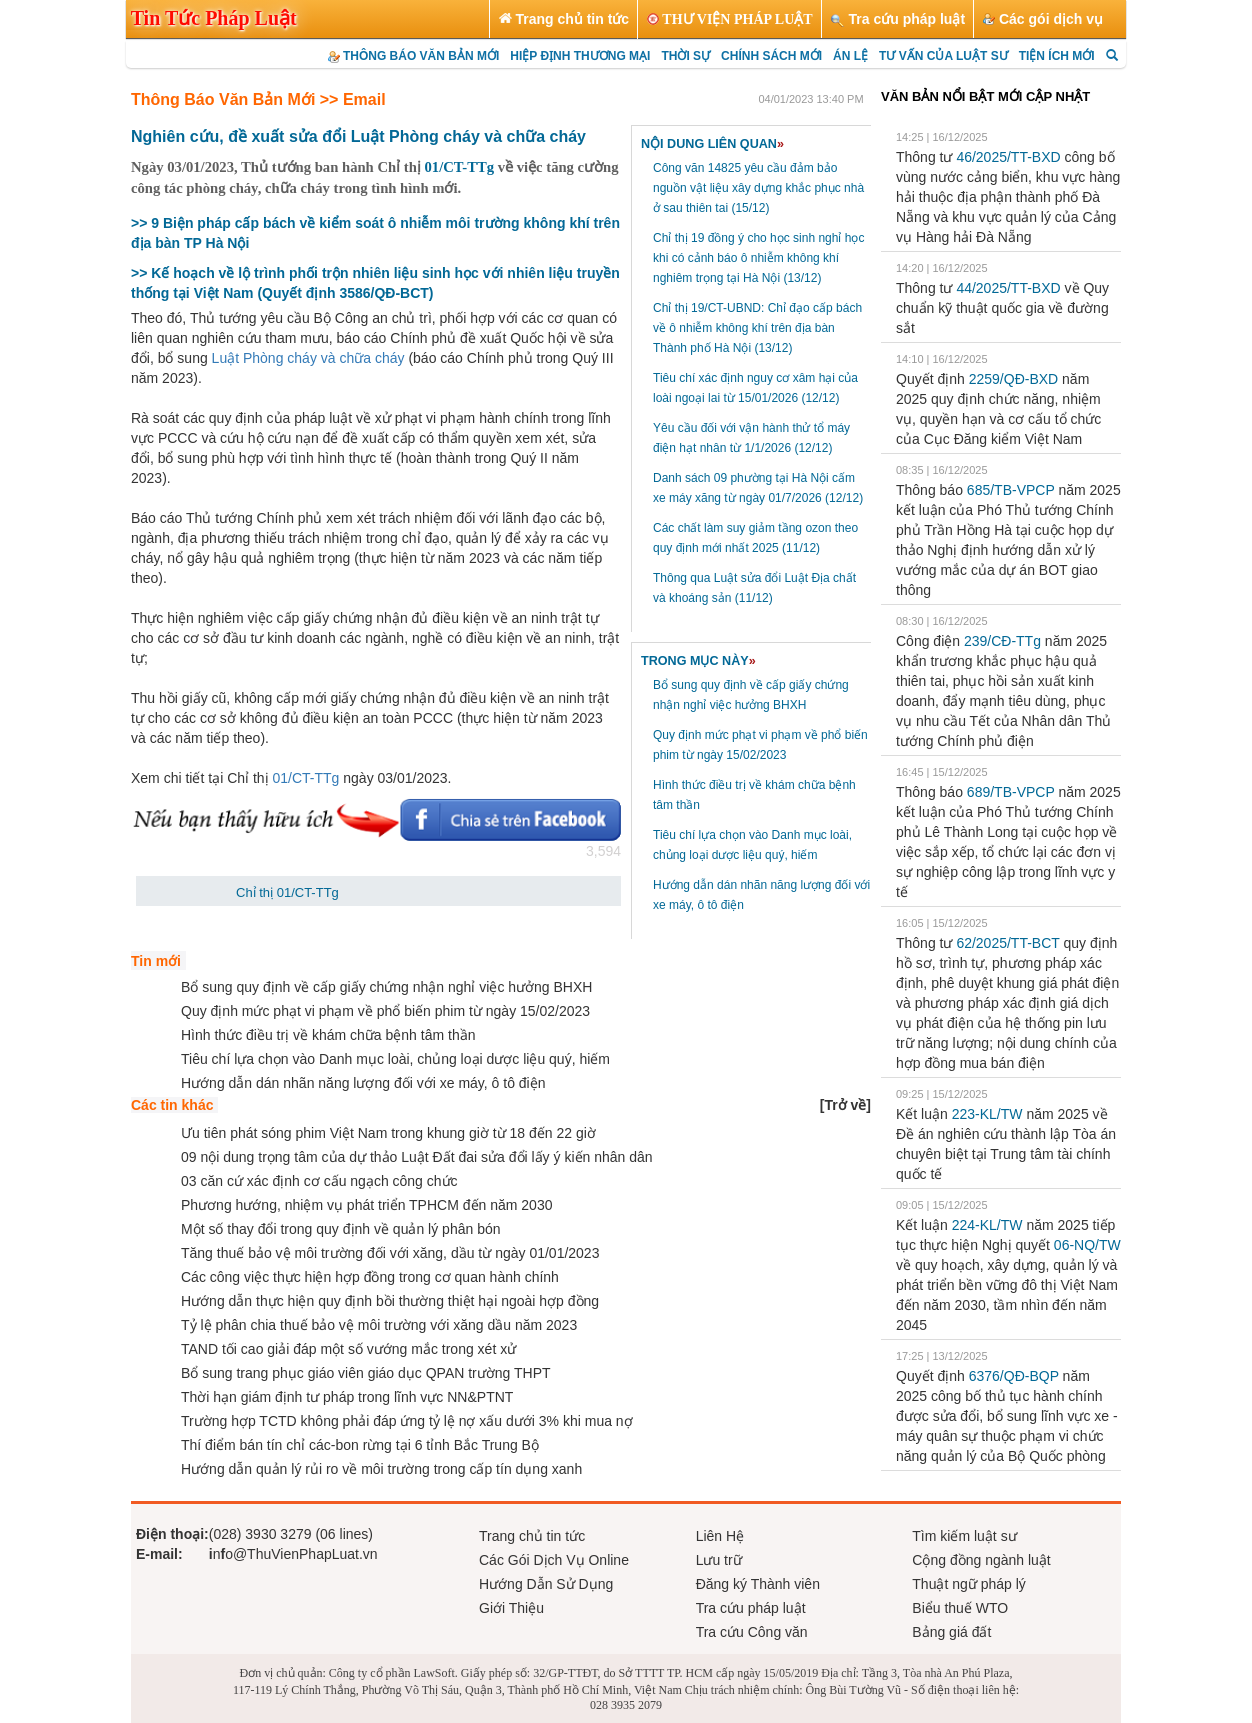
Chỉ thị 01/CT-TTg (287, 892)
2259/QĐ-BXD (1013, 379)
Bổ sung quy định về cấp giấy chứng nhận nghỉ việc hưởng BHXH (386, 987)
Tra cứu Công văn (752, 1632)
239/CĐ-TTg (1002, 641)
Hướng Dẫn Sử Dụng (546, 1584)
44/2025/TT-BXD (1008, 288)
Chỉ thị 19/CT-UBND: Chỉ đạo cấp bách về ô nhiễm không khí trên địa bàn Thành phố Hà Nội (757, 328)
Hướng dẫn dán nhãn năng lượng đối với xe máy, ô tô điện (363, 1083)
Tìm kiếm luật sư (964, 1536)
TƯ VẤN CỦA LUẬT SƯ (943, 56)
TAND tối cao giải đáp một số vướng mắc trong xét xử (348, 1349)
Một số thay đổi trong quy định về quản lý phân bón (341, 1229)
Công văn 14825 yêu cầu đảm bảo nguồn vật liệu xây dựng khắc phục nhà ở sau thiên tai (758, 188)
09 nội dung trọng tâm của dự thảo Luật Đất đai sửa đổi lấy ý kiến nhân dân (417, 1157)
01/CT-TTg (460, 167)
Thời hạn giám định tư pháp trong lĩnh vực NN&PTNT (347, 1397)
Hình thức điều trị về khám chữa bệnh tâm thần (328, 1035)
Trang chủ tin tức (532, 1536)
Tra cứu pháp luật (751, 1608)
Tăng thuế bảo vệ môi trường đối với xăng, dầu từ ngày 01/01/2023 (390, 1253)
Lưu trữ (719, 1560)
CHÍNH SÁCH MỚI (771, 56)
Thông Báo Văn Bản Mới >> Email (258, 99)
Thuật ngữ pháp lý (969, 1584)
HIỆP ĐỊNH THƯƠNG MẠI (580, 56)
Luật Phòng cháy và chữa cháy (308, 358)
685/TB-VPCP (1011, 490)
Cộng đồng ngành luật (981, 1560)
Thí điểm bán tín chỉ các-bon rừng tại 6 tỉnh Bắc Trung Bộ (360, 1445)
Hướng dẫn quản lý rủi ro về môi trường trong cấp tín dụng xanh (381, 1469)
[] (845, 1105)
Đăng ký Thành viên (758, 1584)
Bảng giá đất (951, 1632)
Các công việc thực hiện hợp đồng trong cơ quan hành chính (370, 1277)
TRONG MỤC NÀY (698, 661)
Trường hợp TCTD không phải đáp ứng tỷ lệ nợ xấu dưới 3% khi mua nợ (407, 1421)
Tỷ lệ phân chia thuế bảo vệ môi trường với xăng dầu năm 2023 (379, 1325)
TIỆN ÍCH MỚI (1057, 56)
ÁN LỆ (850, 56)
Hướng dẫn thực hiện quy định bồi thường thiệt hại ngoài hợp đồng (390, 1301)
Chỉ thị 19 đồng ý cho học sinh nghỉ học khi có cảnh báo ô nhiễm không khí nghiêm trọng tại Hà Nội (758, 258)
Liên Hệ (720, 1536)
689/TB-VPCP (1011, 792)
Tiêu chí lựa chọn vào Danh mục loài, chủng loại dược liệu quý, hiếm (395, 1059)
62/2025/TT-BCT (1007, 943)
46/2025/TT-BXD (1008, 157)
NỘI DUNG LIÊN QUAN (712, 144)
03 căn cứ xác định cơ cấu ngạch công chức (319, 1181)
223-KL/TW (987, 1114)
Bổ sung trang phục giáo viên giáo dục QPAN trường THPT (366, 1373)
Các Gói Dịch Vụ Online (554, 1560)
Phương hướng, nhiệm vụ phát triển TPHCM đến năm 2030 (366, 1205)
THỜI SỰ (685, 56)
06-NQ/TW (1087, 1245)
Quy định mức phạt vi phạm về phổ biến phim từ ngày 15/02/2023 (385, 1011)
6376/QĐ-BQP (1014, 1376)
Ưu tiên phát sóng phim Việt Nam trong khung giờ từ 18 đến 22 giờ (388, 1133)
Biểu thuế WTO (960, 1608)
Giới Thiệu (511, 1608)
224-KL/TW (987, 1225)
